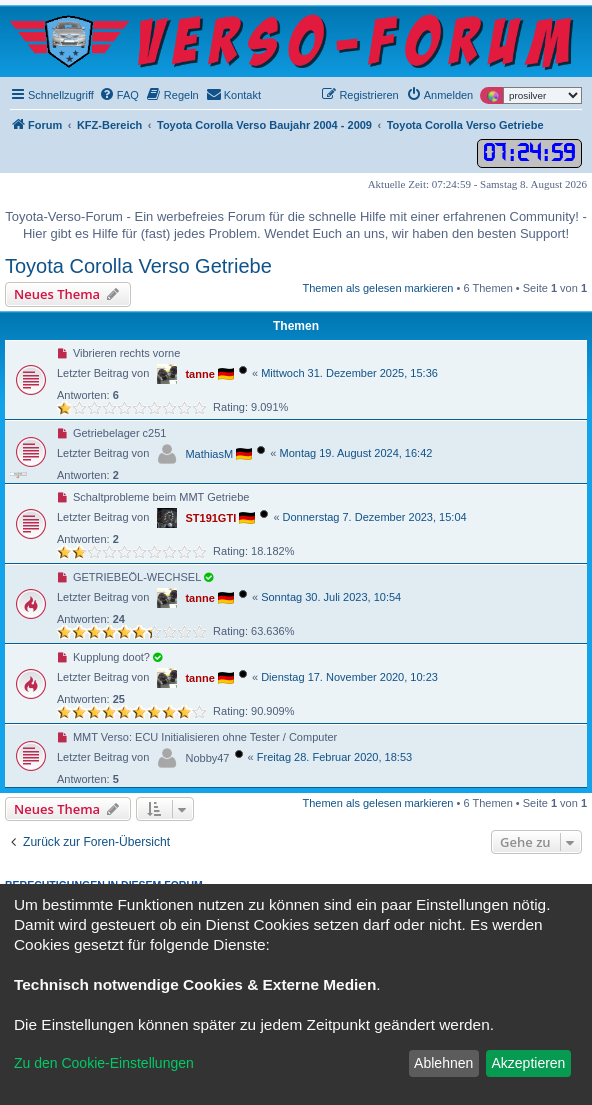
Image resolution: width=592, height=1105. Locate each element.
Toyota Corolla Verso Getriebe (138, 266)
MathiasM (209, 454)
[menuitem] (119, 95)
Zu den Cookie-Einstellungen (104, 1063)
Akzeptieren (528, 1063)
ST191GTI (210, 518)
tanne (199, 374)
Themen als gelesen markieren (377, 288)
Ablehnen (443, 1063)
